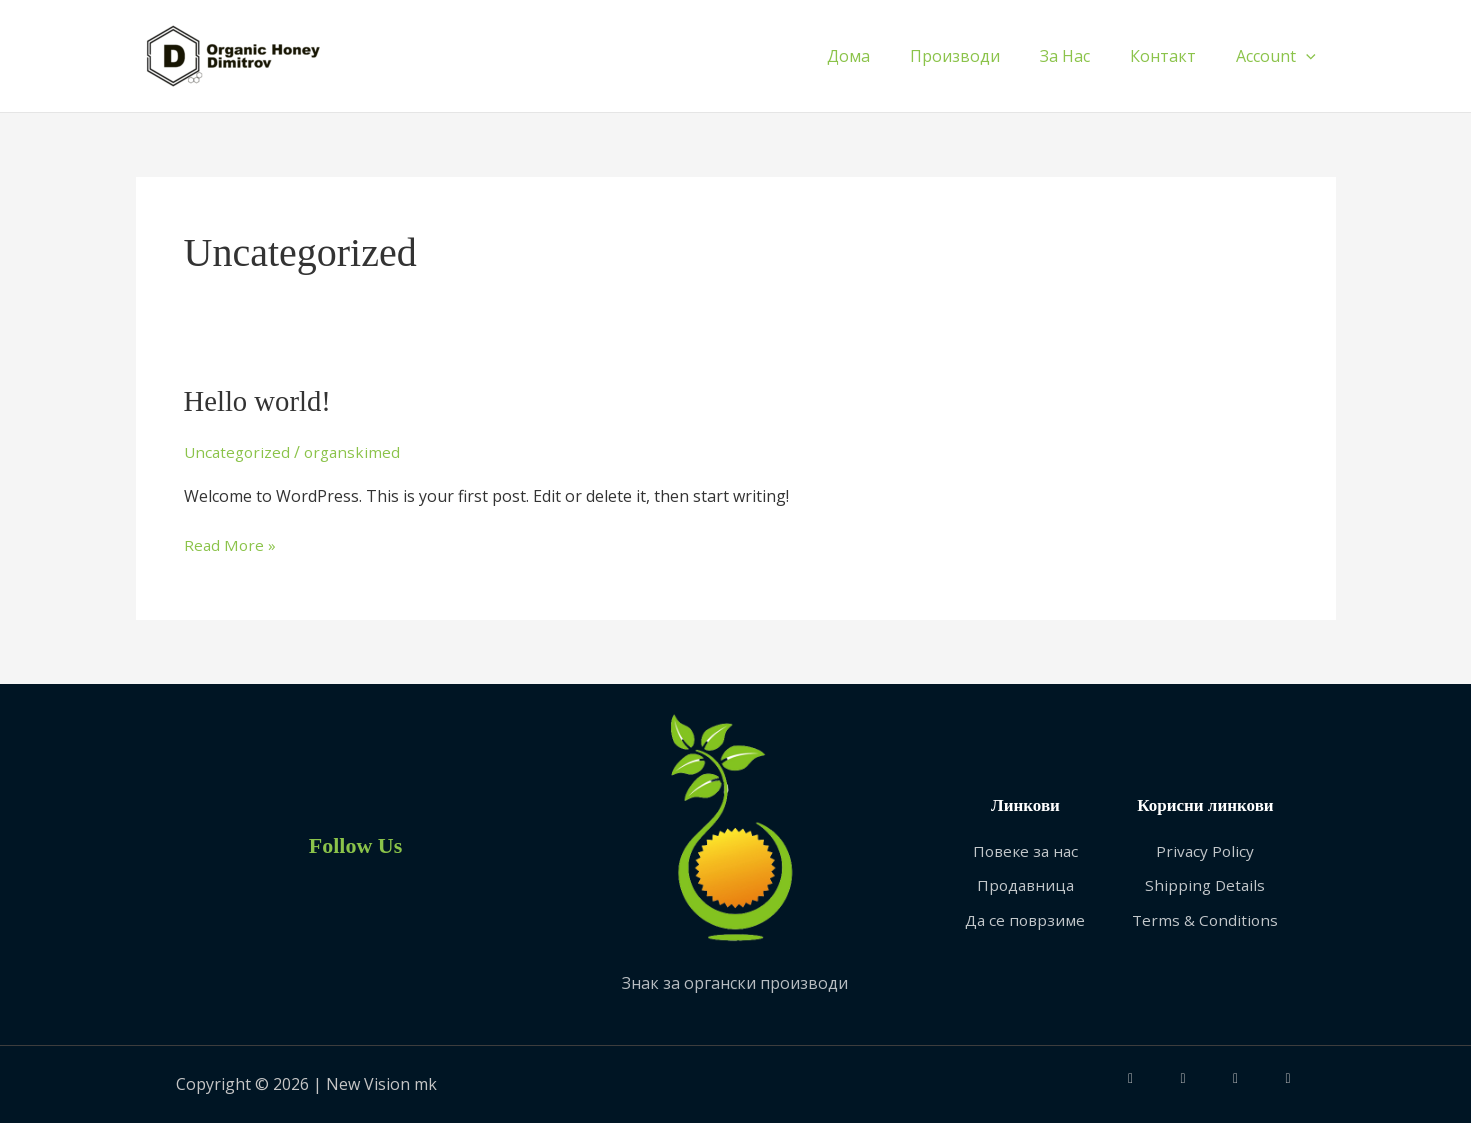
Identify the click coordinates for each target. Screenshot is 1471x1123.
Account (1280, 56)
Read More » (231, 544)
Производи (983, 56)
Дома (884, 56)
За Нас (1085, 56)
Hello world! (261, 400)
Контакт (1175, 56)
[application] (1310, 56)
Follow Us (355, 844)
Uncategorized (239, 452)
